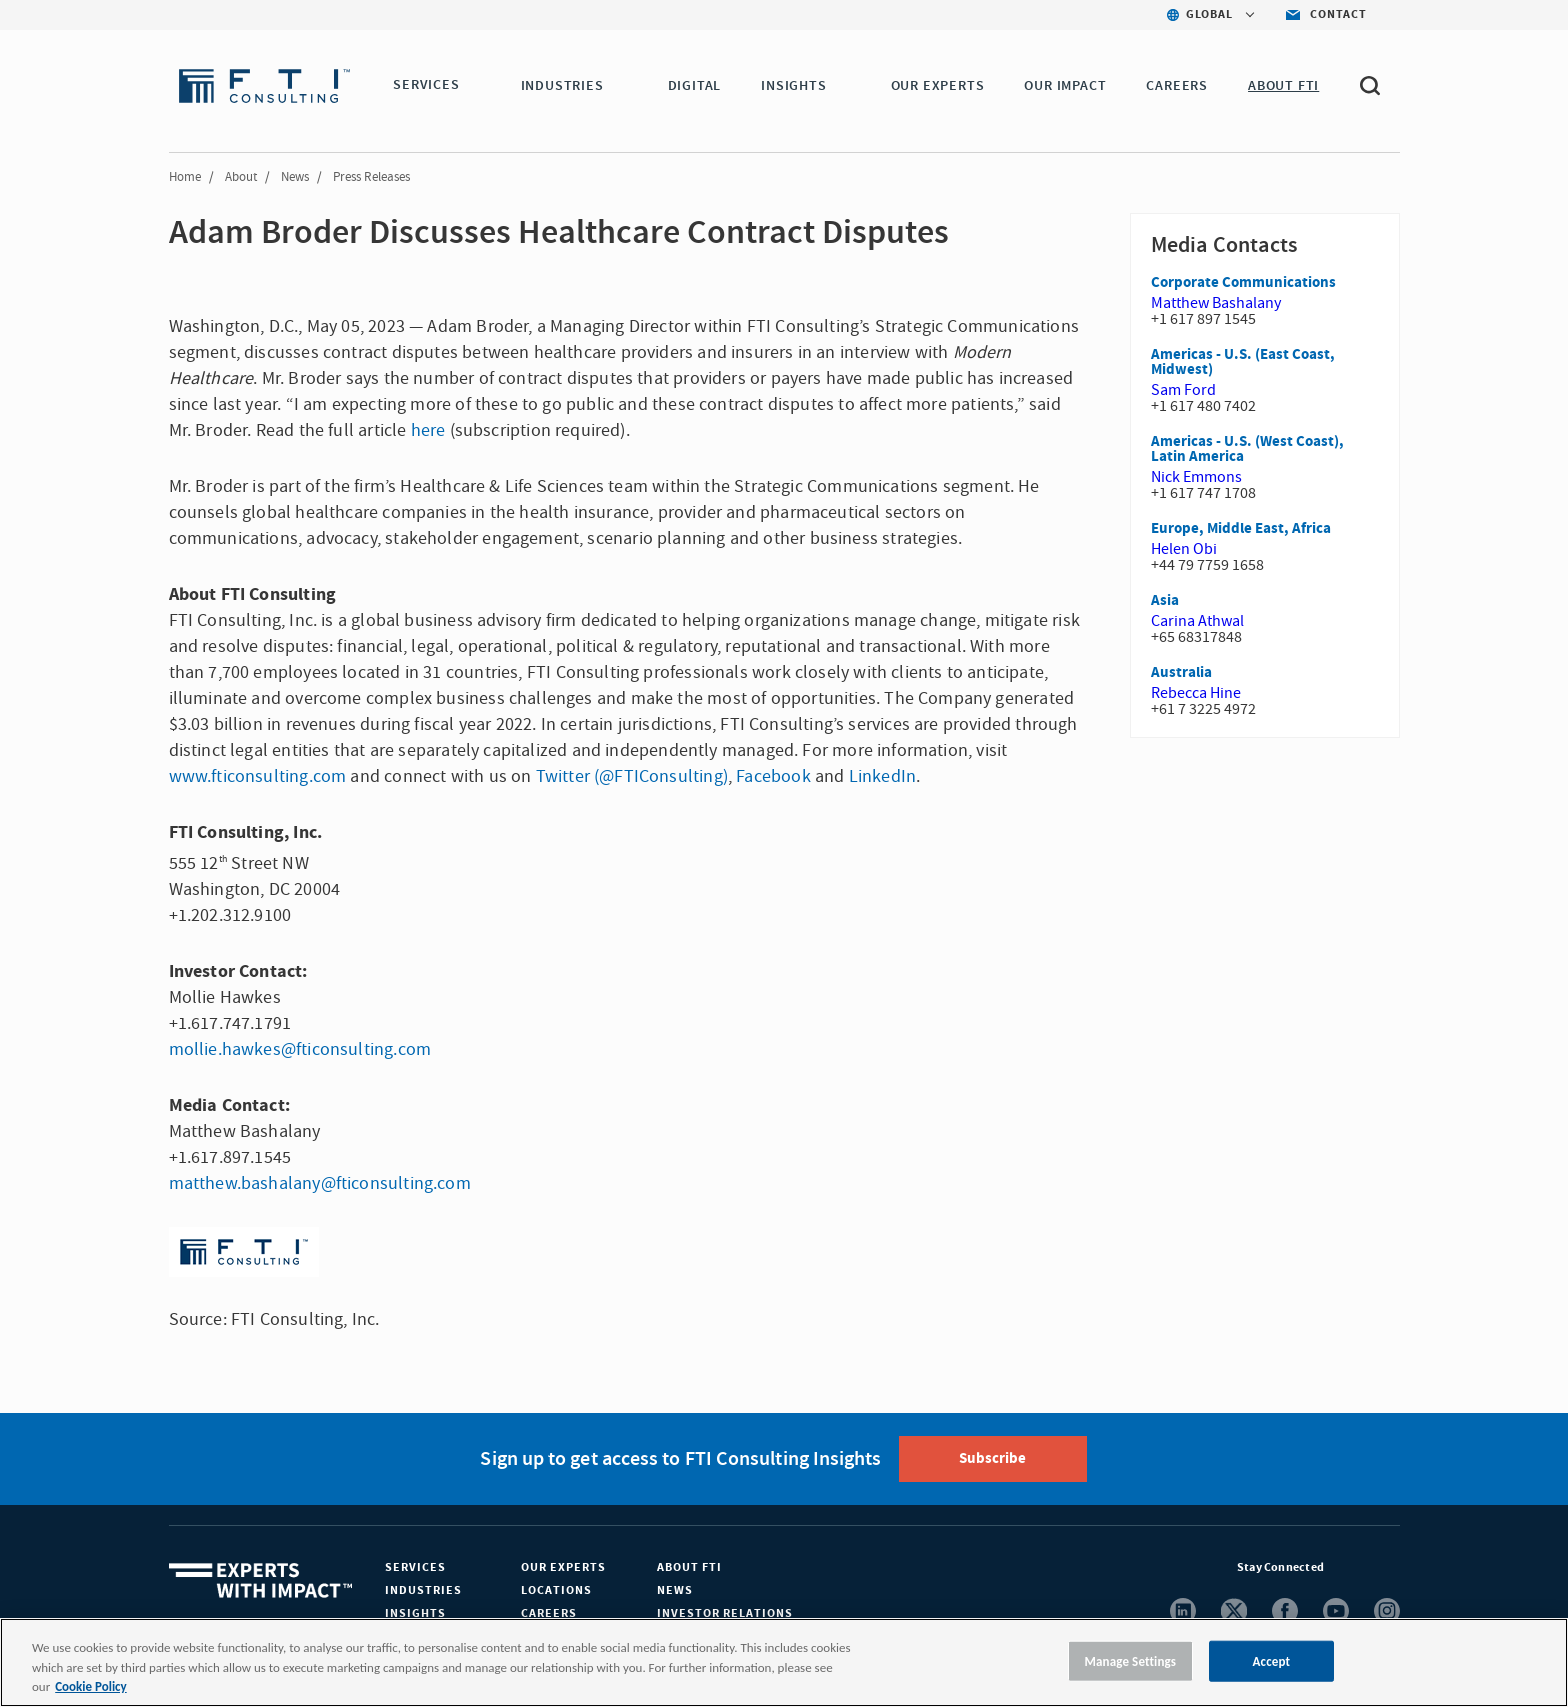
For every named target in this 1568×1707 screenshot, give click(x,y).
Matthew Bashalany (1216, 303)
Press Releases (371, 177)
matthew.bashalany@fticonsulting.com (320, 1183)
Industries (423, 1590)
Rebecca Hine (1196, 693)
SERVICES (426, 86)
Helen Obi (1184, 549)
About (241, 177)
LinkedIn (882, 776)
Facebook (773, 776)
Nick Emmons (1196, 477)
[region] (784, 1662)
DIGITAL (698, 86)
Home (185, 177)
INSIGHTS (796, 86)
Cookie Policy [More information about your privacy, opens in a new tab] (90, 1686)
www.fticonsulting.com (258, 776)
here (428, 430)
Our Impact (1069, 86)
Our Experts (563, 1567)
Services (415, 1567)
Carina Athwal (1197, 621)
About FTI (689, 1567)
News (295, 177)
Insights (415, 1613)
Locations (556, 1590)
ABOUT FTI (1286, 86)
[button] (472, 87)
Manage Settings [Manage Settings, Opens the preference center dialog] (1131, 1660)
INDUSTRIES (565, 86)
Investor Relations (725, 1613)
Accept (1272, 1660)
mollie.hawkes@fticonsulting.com (300, 1049)
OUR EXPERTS (941, 86)
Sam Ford (1183, 390)
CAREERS (1181, 86)
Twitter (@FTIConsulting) (632, 776)
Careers (549, 1613)
